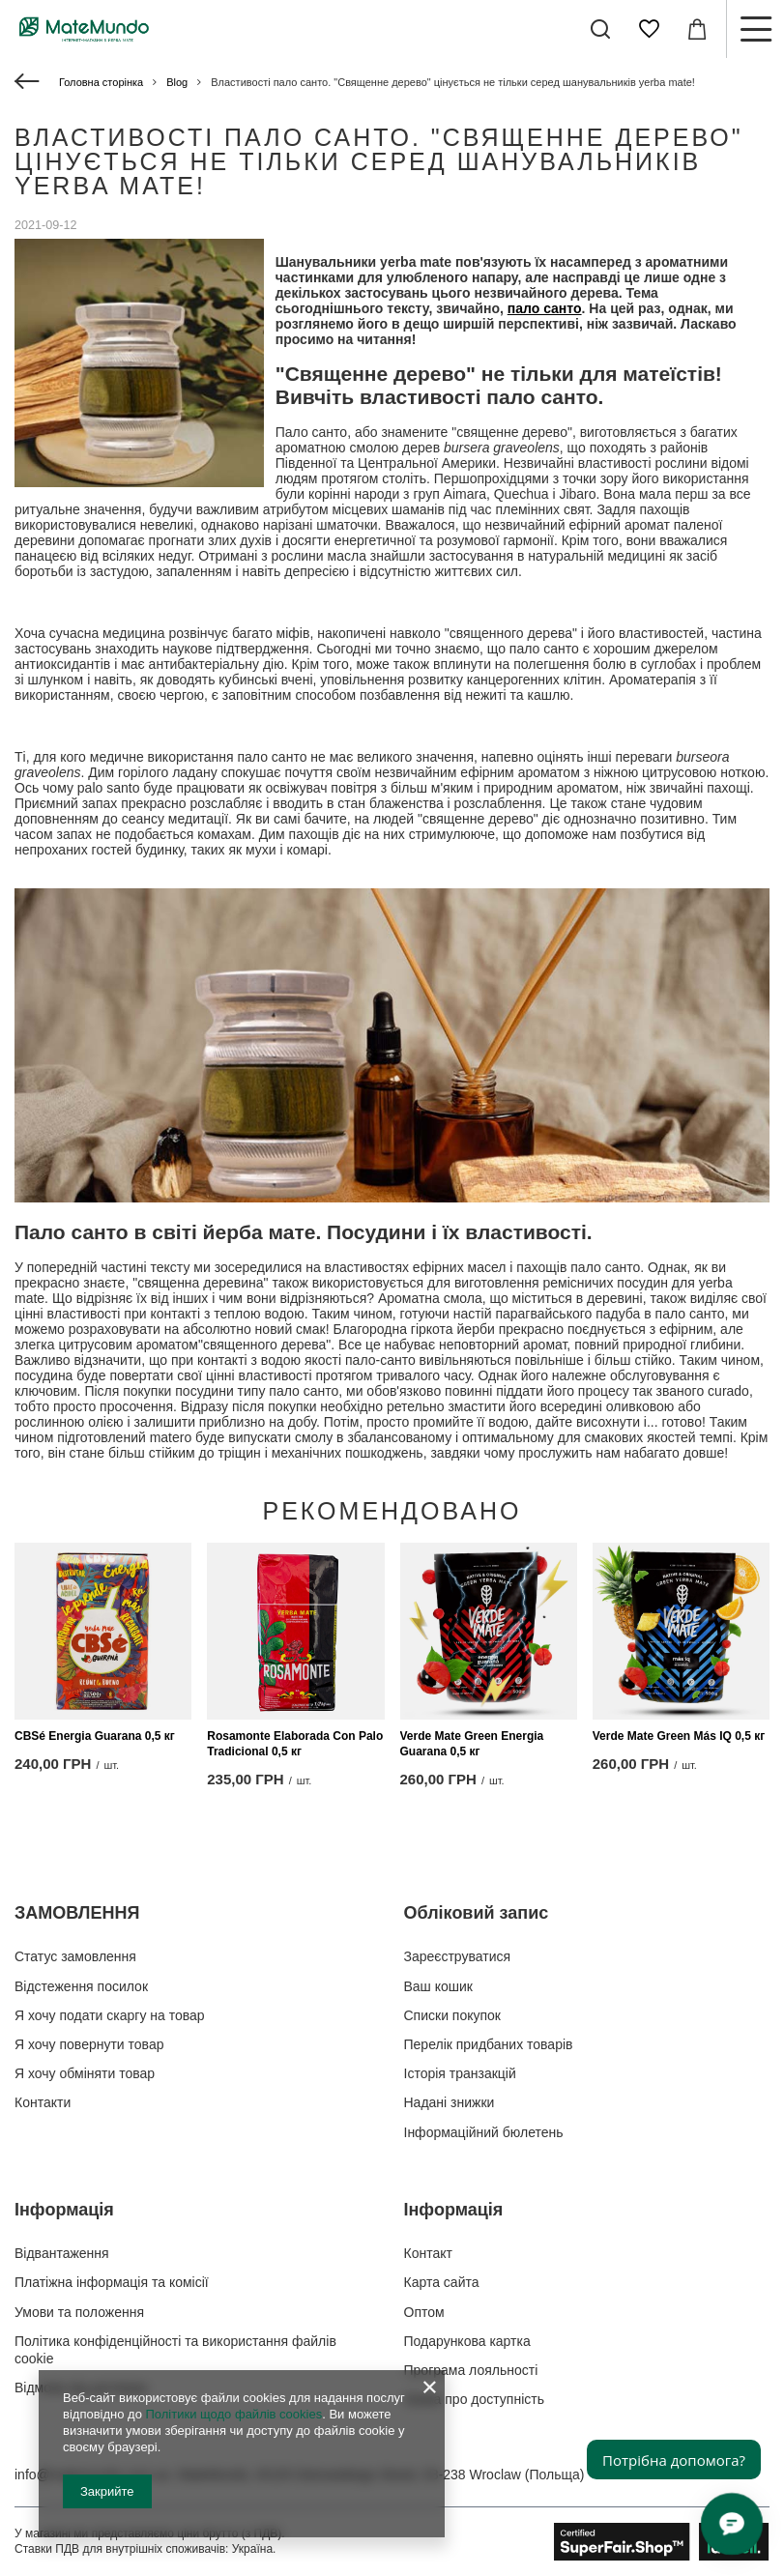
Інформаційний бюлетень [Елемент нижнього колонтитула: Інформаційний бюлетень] (484, 2132)
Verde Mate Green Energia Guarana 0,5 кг (472, 1743)
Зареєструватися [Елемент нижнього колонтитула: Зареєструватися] (457, 1956)
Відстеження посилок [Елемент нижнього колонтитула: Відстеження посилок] (81, 1986)
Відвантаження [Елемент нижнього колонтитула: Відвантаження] (62, 2253)
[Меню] (755, 29)
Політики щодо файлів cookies (233, 2414)
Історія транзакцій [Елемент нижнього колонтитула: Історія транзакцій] (460, 2073)
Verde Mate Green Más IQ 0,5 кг (679, 1736)
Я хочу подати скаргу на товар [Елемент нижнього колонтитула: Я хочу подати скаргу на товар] (110, 2015)
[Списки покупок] (648, 29)
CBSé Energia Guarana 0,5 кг (95, 1736)
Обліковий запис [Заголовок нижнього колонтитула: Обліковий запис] (476, 1913)
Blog (177, 82)
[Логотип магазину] (84, 29)
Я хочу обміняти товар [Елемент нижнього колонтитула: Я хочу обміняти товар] (85, 2073)
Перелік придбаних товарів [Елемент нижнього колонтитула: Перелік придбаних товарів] (488, 2044)
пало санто (545, 308)
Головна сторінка (101, 82)
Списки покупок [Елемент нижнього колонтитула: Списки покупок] (453, 2015)
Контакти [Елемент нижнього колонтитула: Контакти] (43, 2102)
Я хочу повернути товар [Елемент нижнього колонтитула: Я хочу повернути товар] (89, 2044)
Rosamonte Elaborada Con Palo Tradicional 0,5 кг (295, 1743)
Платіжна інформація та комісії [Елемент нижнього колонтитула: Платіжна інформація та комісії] (112, 2282)
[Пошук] (600, 29)
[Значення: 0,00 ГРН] (697, 29)
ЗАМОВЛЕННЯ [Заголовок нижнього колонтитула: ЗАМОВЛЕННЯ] (77, 1913)
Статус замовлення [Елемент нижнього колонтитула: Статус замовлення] (75, 1956)
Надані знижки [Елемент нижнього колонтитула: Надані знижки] (449, 2102)
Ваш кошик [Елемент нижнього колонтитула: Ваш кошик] (439, 1986)
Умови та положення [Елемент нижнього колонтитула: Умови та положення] (79, 2312)
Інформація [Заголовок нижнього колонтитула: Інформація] (64, 2209)
